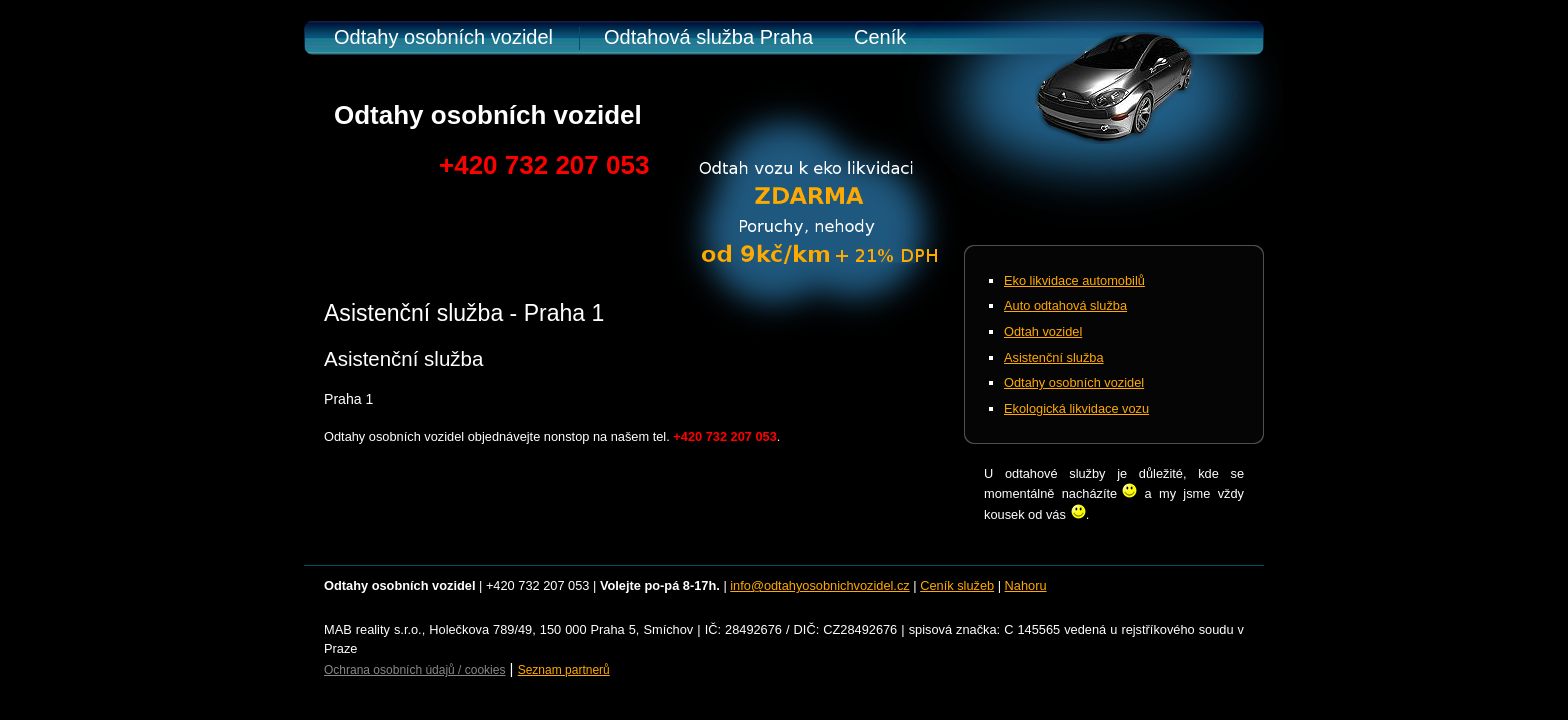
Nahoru (1026, 585)
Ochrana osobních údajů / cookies (414, 670)
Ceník (880, 37)
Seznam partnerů (564, 670)
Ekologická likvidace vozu (1076, 408)
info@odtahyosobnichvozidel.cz (819, 585)
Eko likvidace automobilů (1074, 280)
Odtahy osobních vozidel (443, 37)
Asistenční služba (1054, 357)
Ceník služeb (957, 585)
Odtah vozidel (1043, 331)
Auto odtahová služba (1065, 305)
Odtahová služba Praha (708, 37)
